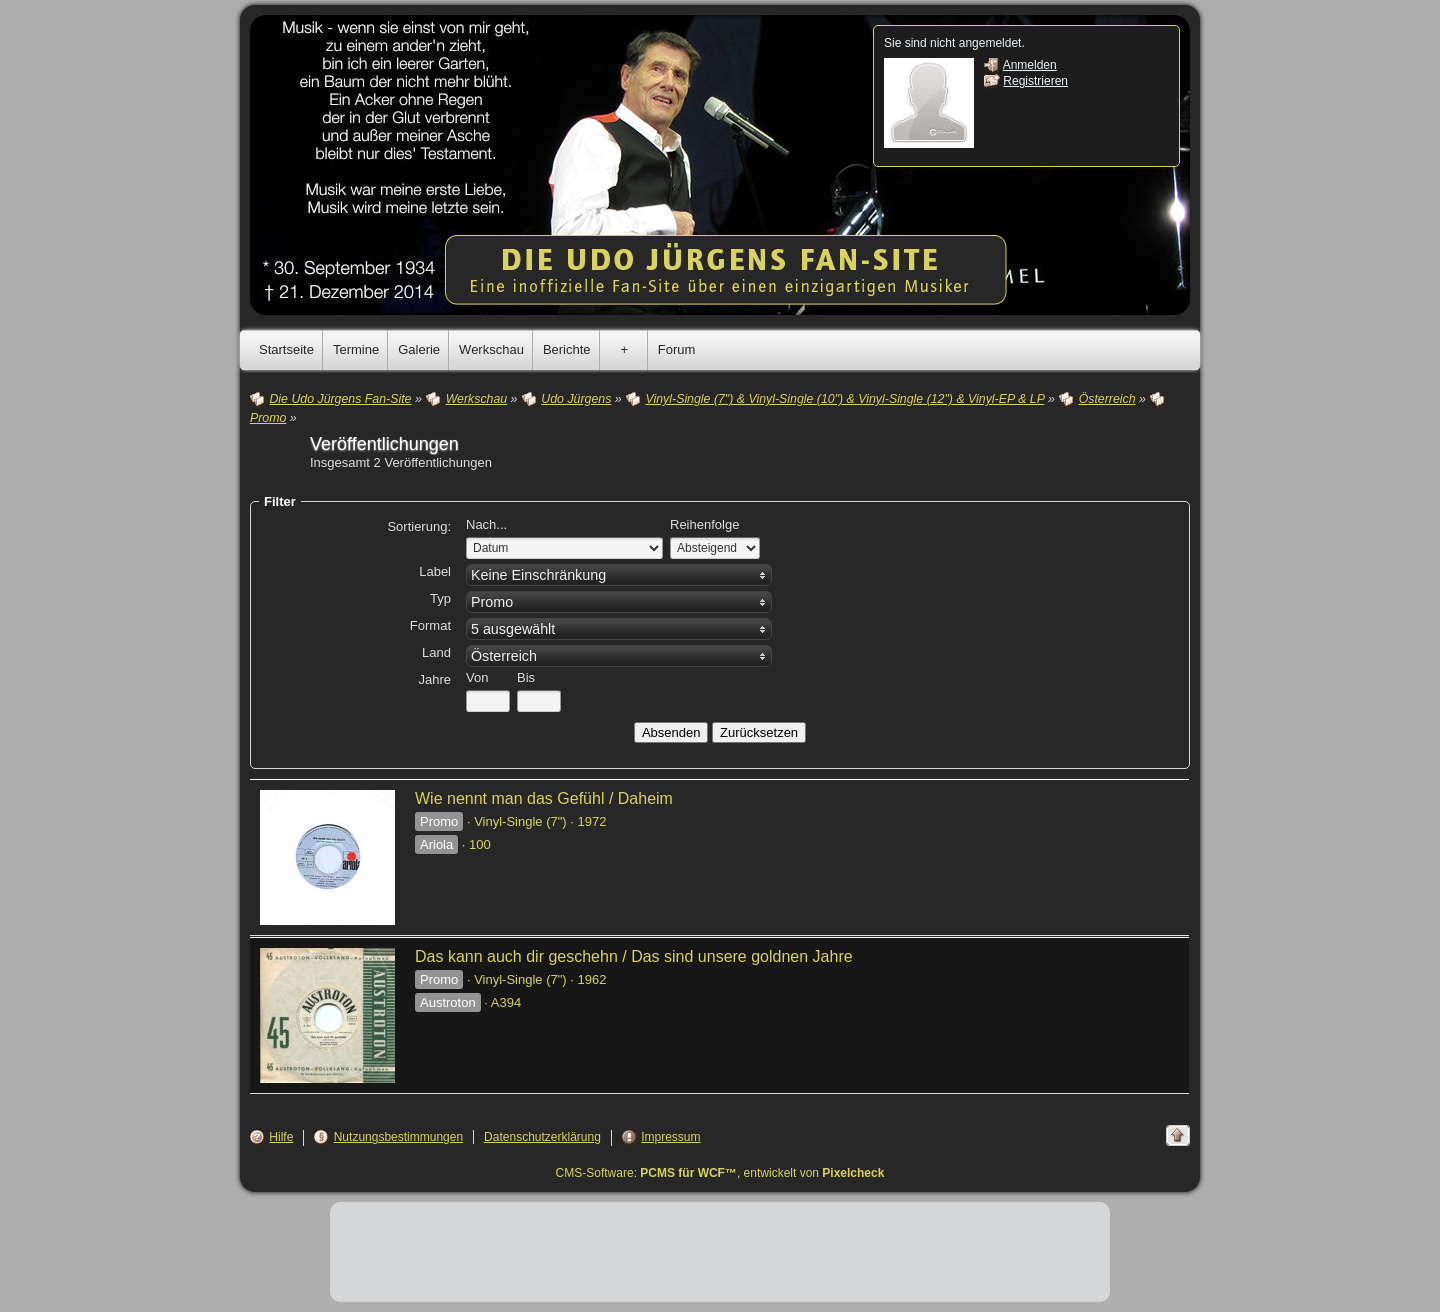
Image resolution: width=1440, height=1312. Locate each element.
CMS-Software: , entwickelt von (720, 1173)
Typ (440, 598)
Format (430, 625)
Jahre (434, 679)
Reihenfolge (704, 524)
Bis (526, 677)
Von (477, 677)
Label (435, 571)
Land (436, 652)
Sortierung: (419, 526)
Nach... (486, 524)
